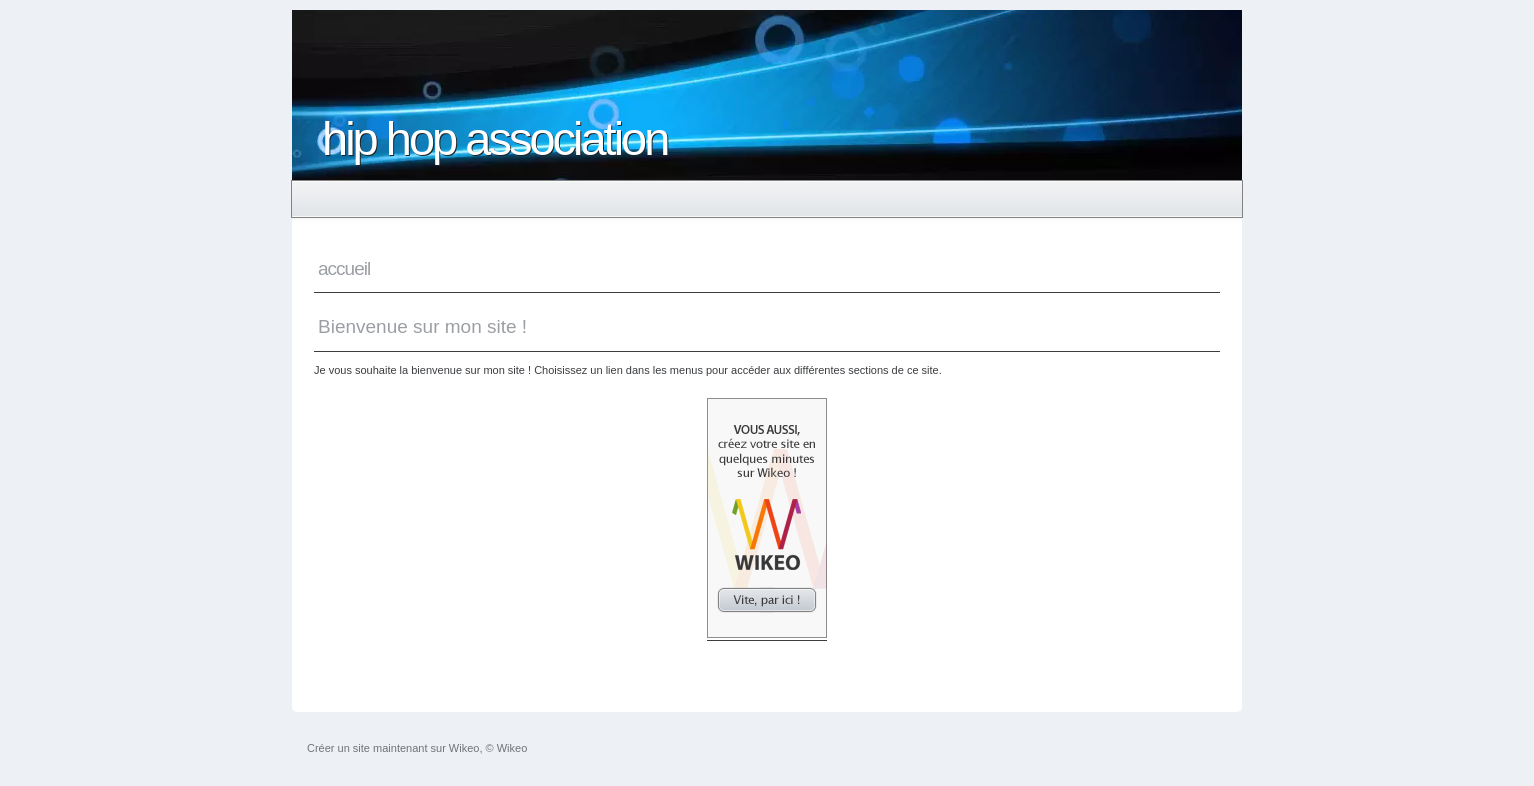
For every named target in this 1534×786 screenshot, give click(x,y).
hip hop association (494, 138)
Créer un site (338, 748)
